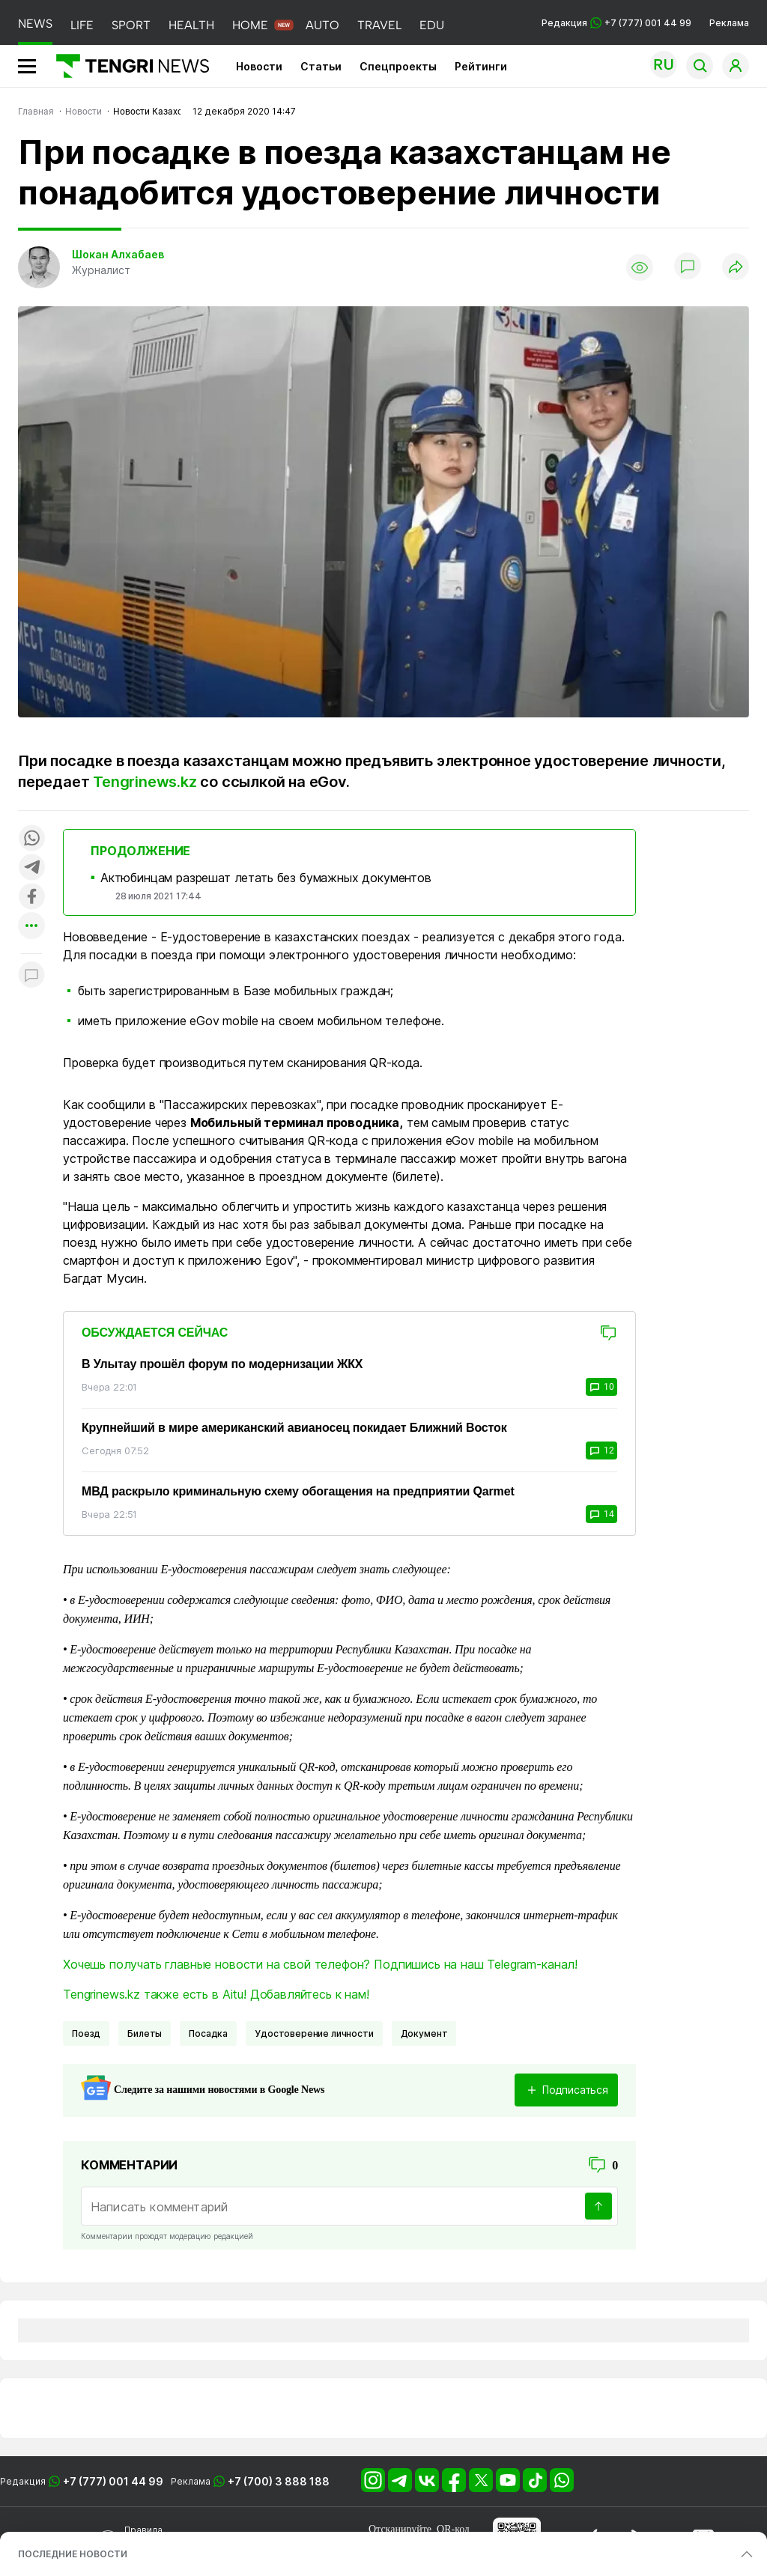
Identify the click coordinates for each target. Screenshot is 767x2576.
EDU (431, 25)
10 (601, 1387)
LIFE (82, 25)
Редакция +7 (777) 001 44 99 (616, 22)
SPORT (131, 25)
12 (601, 1450)
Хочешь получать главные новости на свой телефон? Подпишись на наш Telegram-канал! (320, 1964)
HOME (250, 25)
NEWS (35, 23)
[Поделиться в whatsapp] (31, 839)
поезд (86, 2033)
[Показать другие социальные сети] (31, 926)
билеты (144, 2033)
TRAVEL (379, 25)
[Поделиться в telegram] (31, 868)
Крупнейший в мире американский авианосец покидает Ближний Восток (294, 1427)
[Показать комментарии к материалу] (31, 976)
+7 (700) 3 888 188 (279, 2481)
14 (601, 1514)
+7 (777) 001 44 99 (113, 2481)
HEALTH (191, 25)
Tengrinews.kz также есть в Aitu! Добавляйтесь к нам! (216, 1994)
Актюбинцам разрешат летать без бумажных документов (265, 877)
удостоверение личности (314, 2033)
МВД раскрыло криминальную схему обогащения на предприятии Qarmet (298, 1491)
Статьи (321, 66)
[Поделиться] (735, 267)
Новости (259, 66)
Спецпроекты (398, 66)
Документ (424, 2033)
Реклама (729, 22)
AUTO (322, 25)
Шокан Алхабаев (118, 254)
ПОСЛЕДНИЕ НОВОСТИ (72, 2554)
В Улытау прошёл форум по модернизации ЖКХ (222, 1364)
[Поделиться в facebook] (31, 897)
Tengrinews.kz (144, 782)
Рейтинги (481, 66)
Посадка (208, 2033)
